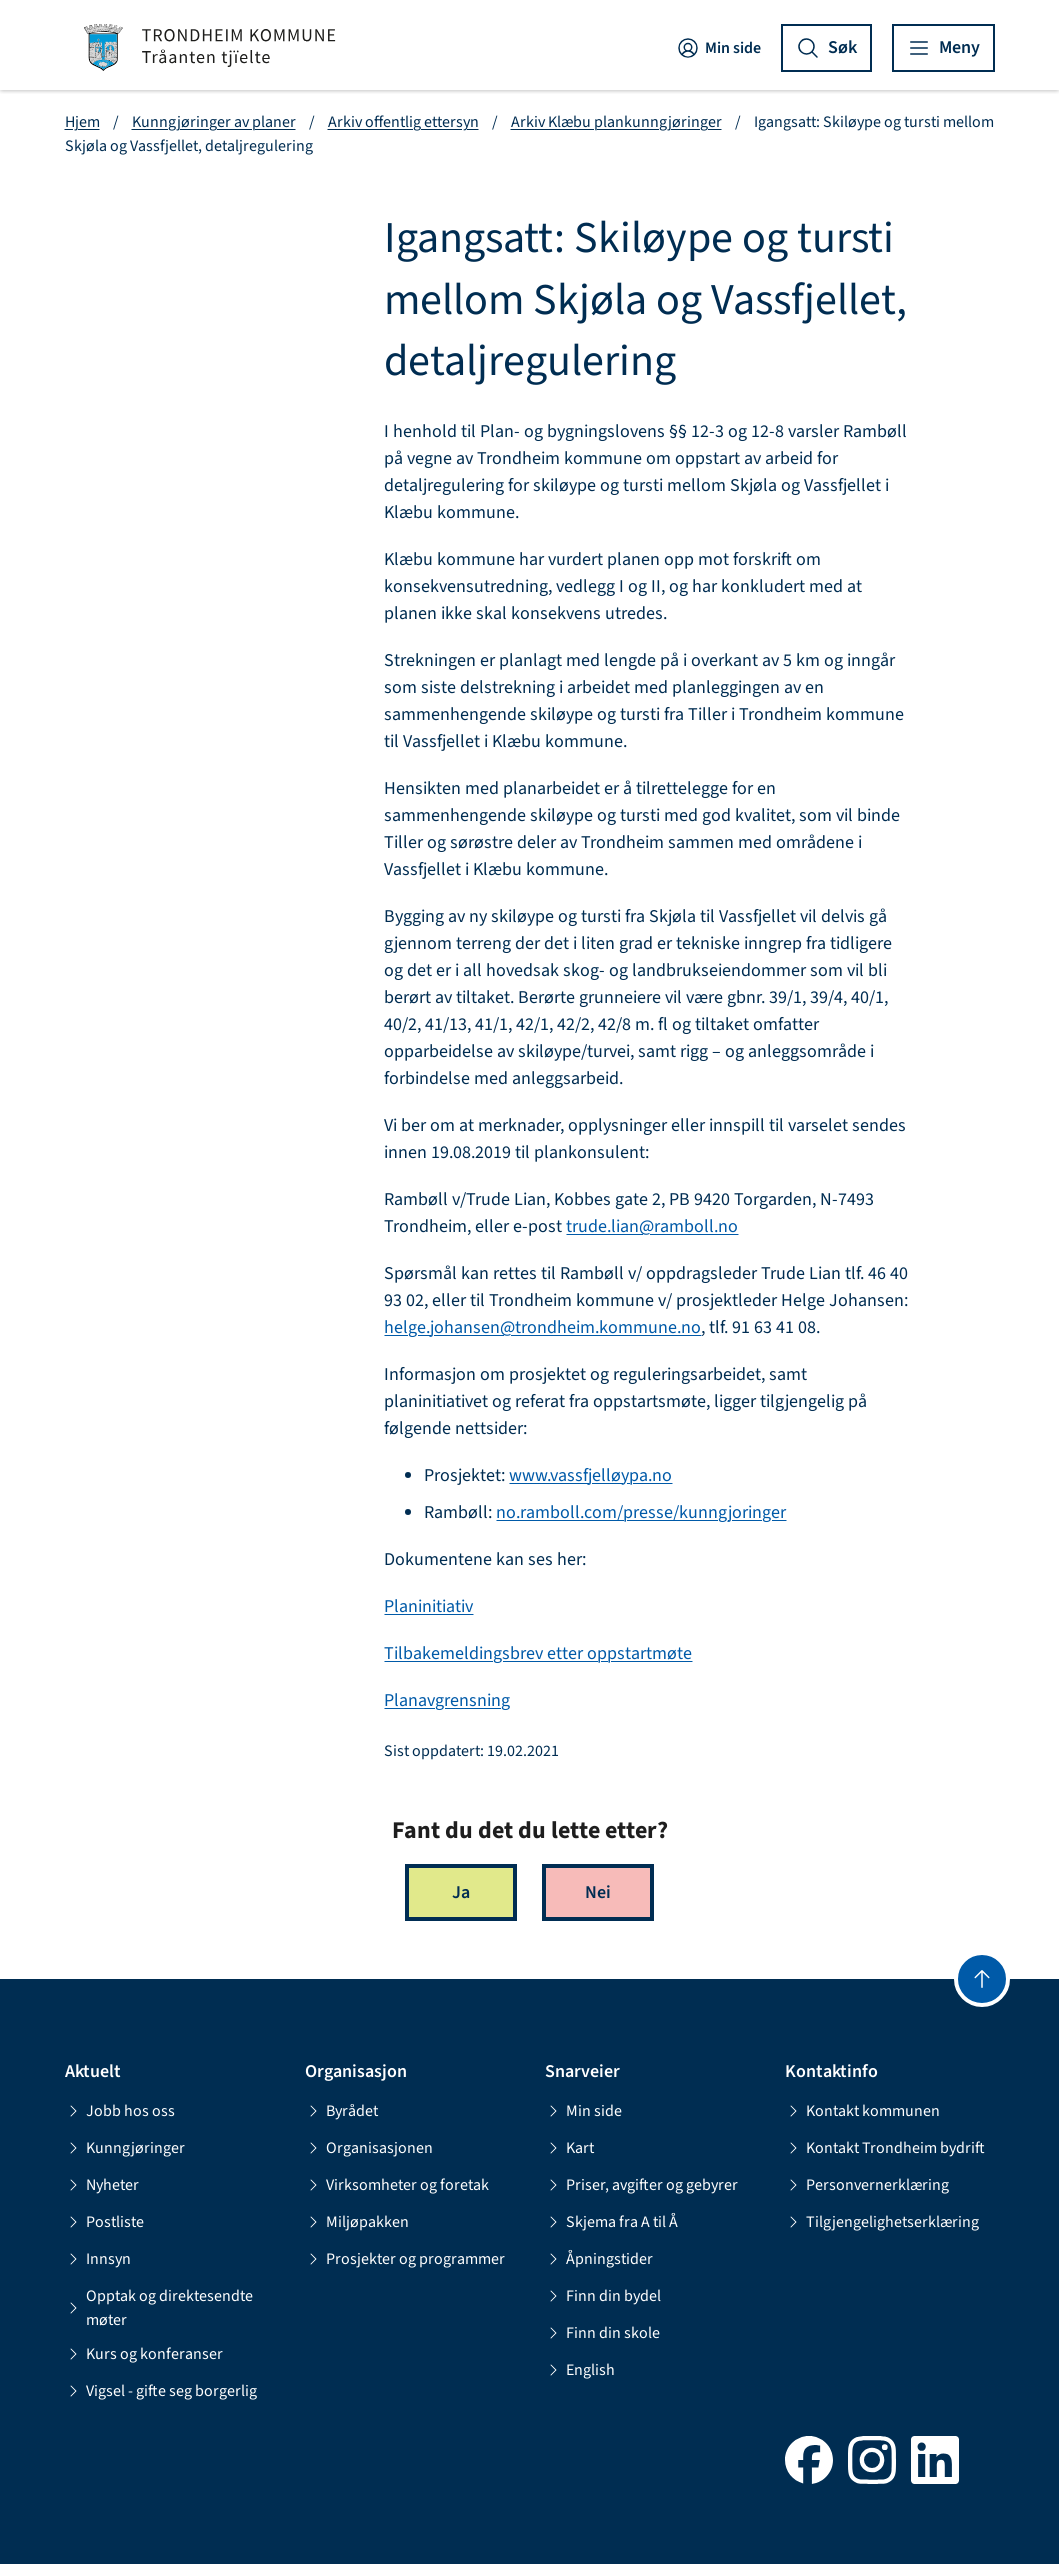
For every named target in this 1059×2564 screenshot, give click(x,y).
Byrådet (341, 2111)
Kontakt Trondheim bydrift (885, 2148)
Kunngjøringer (125, 2148)
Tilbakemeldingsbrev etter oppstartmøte (538, 1653)
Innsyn (98, 2259)
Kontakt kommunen (862, 2111)
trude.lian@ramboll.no (652, 1226)
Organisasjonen (369, 2148)
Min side (718, 48)
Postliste (104, 2222)
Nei (598, 1892)
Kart (569, 2148)
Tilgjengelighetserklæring (882, 2222)
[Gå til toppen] (982, 1979)
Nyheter (102, 2185)
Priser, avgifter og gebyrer (641, 2185)
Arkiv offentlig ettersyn (403, 122)
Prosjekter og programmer (405, 2259)
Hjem (82, 122)
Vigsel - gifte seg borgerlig (161, 2391)
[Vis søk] (826, 48)
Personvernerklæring (867, 2185)
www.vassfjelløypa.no (590, 1475)
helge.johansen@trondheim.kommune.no (542, 1327)
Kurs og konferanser (144, 2354)
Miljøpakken (357, 2222)
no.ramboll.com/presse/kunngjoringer (641, 1512)
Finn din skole (602, 2333)
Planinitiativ (428, 1606)
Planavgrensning (447, 1700)
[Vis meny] (943, 48)
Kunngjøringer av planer (214, 122)
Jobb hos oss (120, 2111)
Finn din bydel (603, 2296)
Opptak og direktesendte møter (159, 2308)
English (580, 2370)
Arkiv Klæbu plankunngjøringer (616, 122)
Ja (461, 1892)
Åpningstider (599, 2259)
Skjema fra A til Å (611, 2222)
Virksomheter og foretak (397, 2185)
